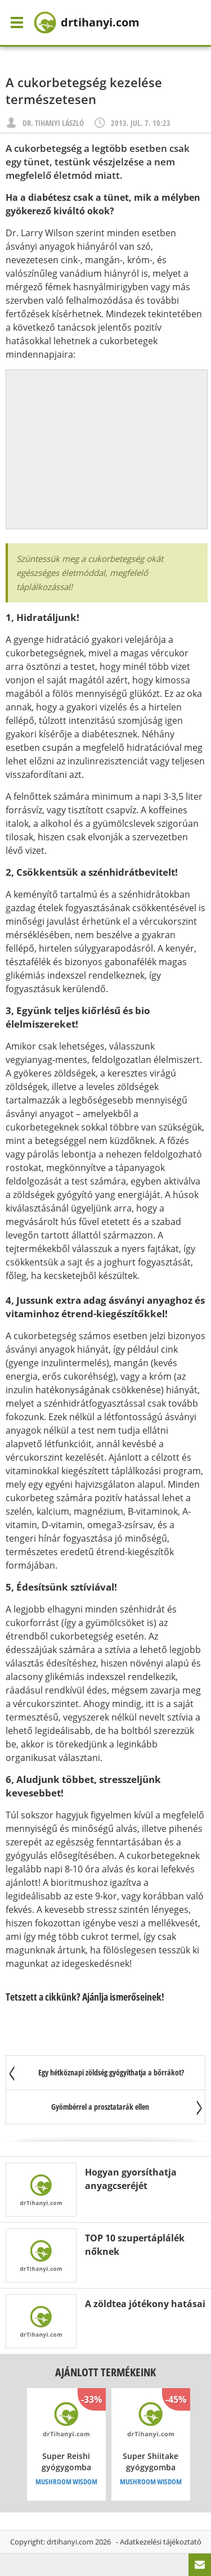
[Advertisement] (106, 449)
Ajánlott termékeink (105, 2372)
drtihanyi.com (70, 2542)
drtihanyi (87, 22)
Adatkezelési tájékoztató (160, 2542)
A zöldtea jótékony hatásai (145, 2304)
